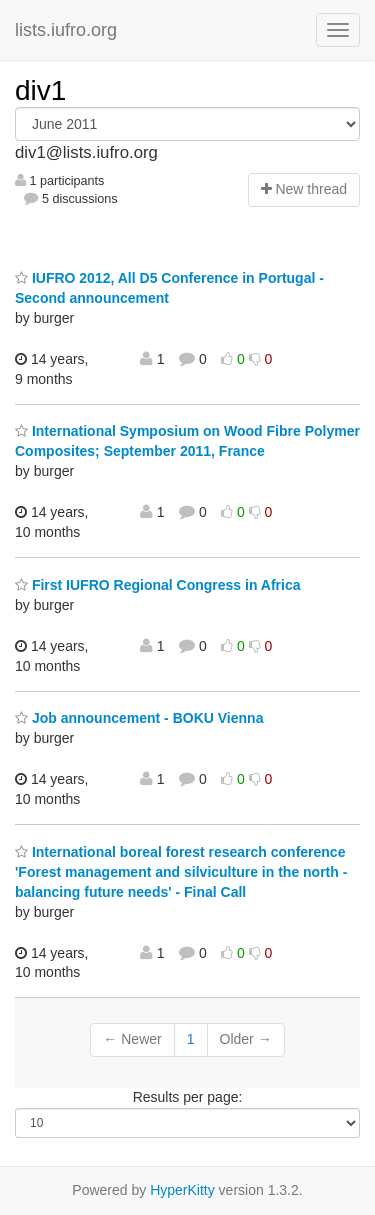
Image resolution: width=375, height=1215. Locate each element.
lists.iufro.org (66, 30)
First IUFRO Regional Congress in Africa (158, 585)
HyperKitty (182, 1190)
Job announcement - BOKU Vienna (139, 718)
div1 (40, 90)
